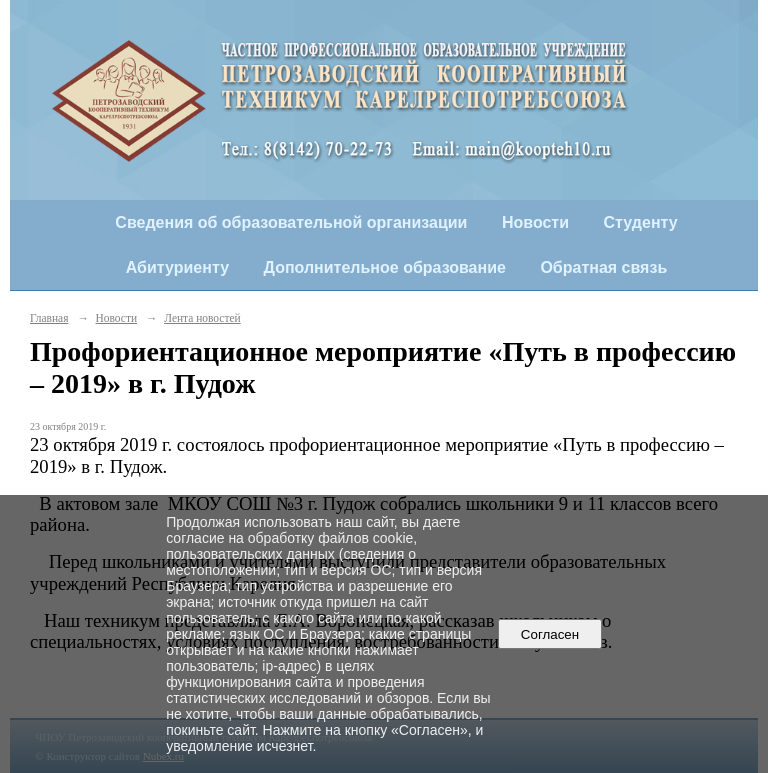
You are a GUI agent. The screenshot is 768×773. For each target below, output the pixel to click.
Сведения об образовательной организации (291, 222)
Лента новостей (202, 318)
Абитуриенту (177, 267)
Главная (49, 318)
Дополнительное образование (385, 267)
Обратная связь (603, 267)
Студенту (641, 222)
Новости (535, 222)
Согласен (549, 634)
